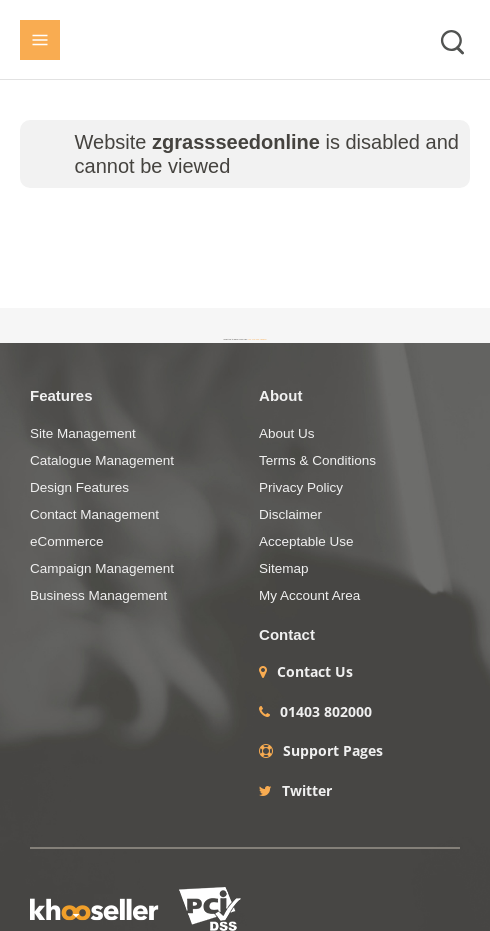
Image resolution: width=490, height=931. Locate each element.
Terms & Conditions (317, 460)
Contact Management (94, 514)
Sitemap (284, 568)
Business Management (98, 595)
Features (61, 395)
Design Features (79, 487)
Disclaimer (290, 514)
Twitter (307, 791)
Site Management (83, 433)
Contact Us (315, 672)
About (280, 395)
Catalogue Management (102, 460)
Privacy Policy (301, 487)
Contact (287, 634)
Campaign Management (102, 568)
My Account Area (309, 595)
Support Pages (333, 751)
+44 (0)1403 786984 (257, 339)
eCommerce (67, 541)
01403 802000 (326, 712)
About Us (287, 433)
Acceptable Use (306, 541)
